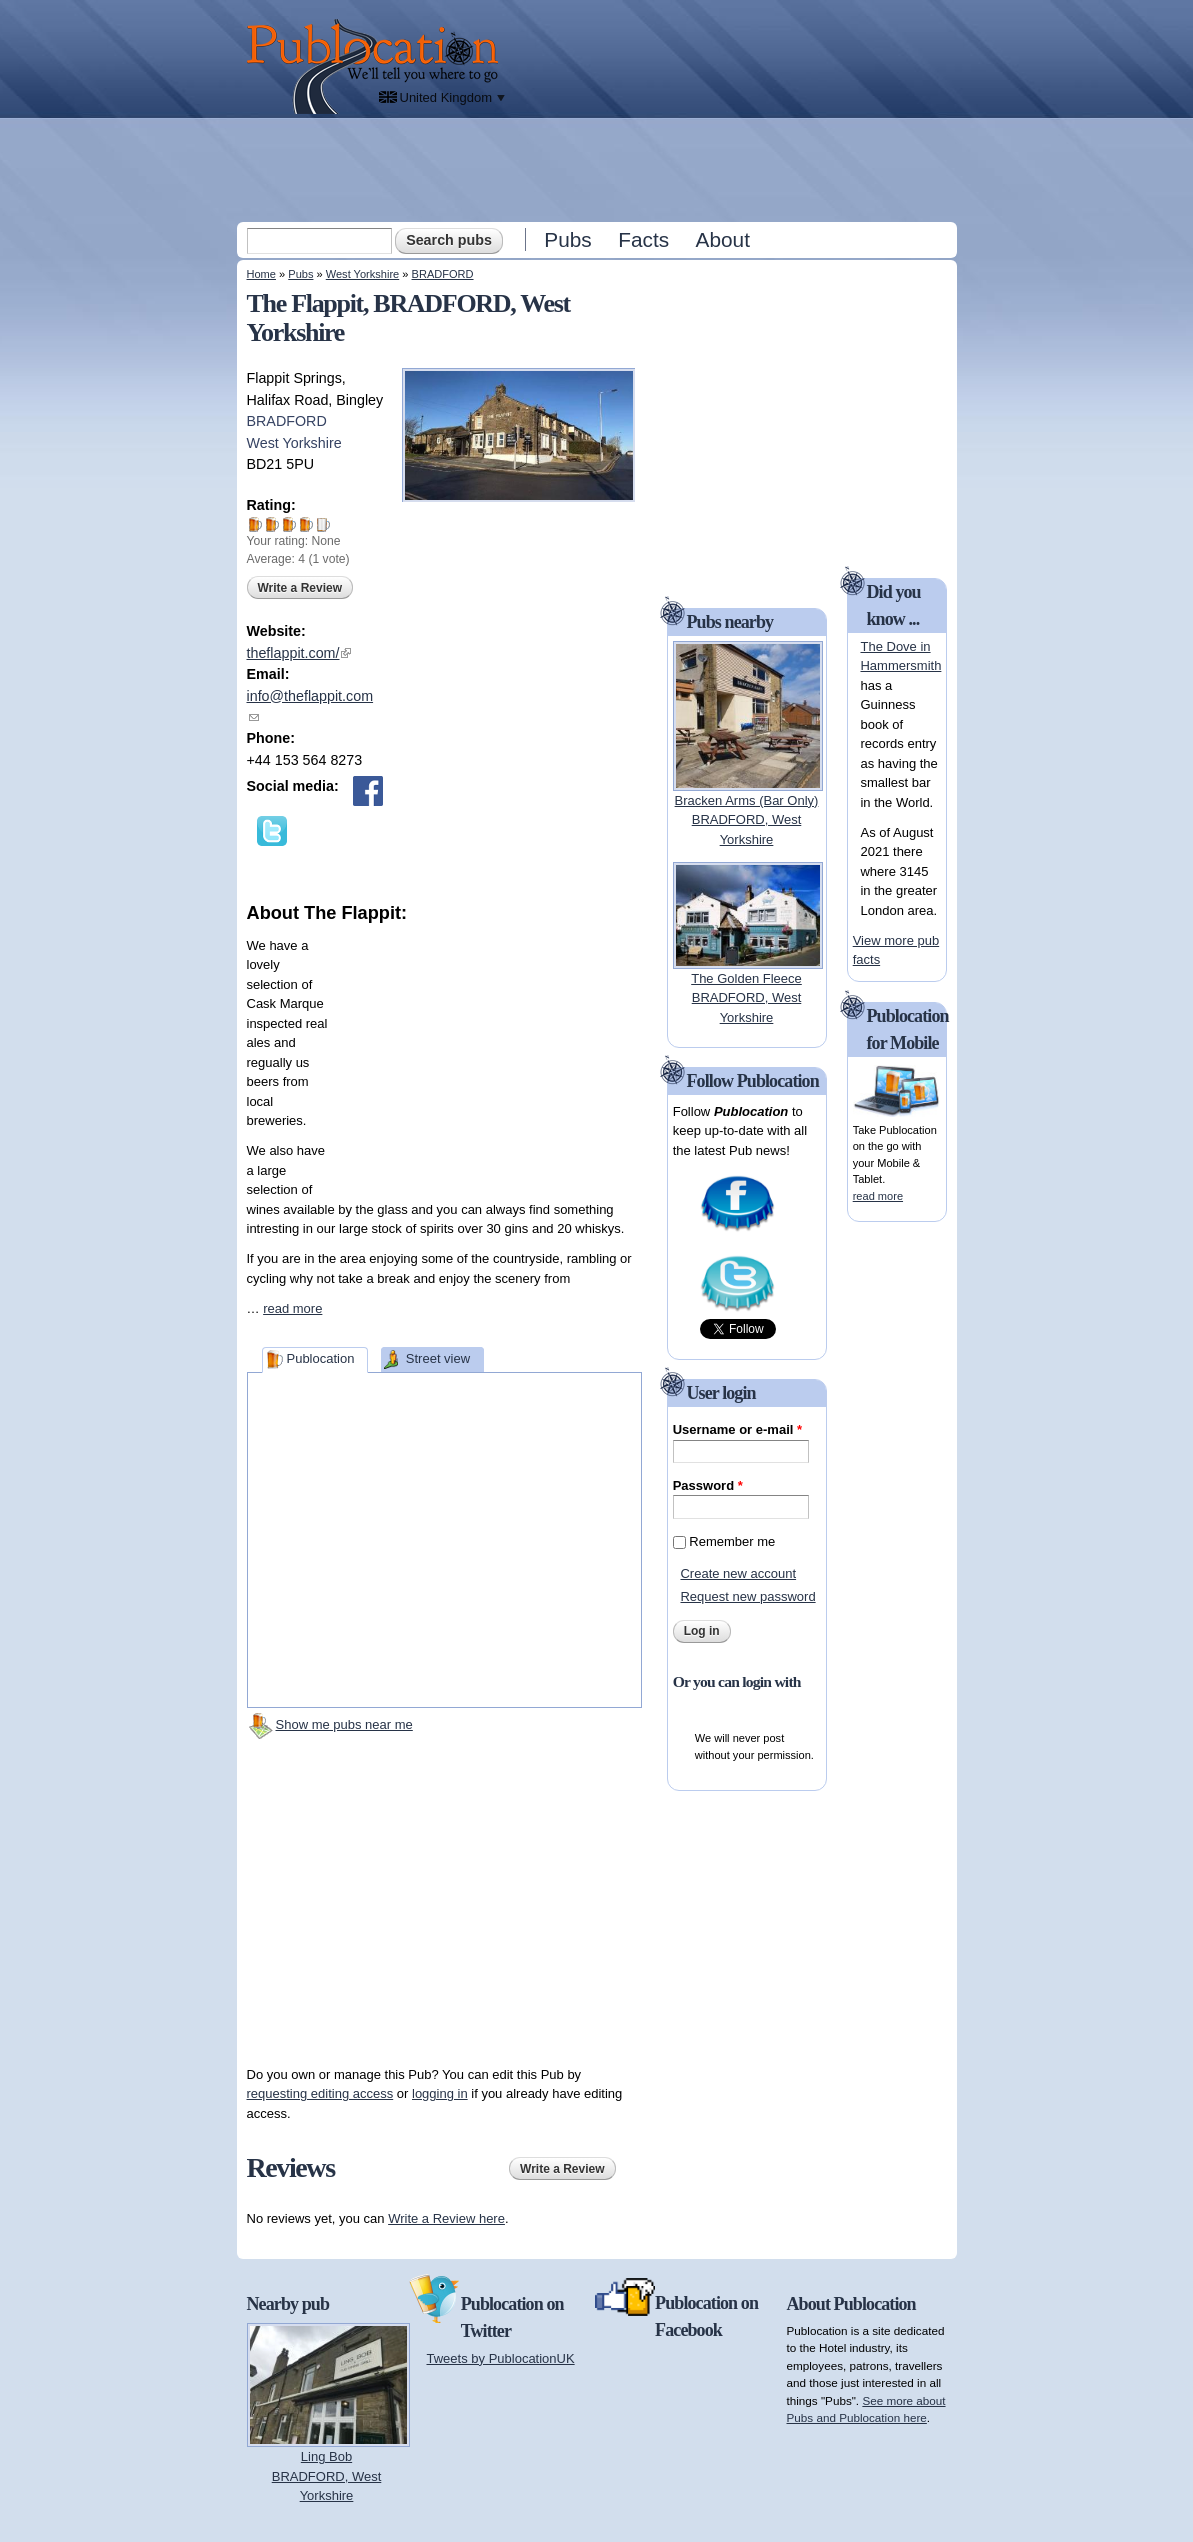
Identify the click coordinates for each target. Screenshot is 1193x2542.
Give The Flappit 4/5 (306, 524)
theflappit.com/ (299, 653)
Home (261, 274)
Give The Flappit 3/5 (289, 524)
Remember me (732, 1541)
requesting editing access (320, 2093)
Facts (643, 239)
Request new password (747, 1596)
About (723, 239)
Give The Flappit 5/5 (323, 524)
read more (292, 1308)
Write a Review (300, 588)
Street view (438, 1358)
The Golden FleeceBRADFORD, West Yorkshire (746, 998)
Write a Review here (446, 2218)
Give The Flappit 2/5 (272, 524)
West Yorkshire (362, 274)
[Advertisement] (599, 169)
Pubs (567, 239)
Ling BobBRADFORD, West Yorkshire (327, 2476)
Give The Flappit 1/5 (255, 524)
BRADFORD (443, 274)
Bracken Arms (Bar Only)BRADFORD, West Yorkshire (747, 820)
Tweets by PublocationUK (501, 2358)
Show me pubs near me (344, 1724)
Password (708, 1485)
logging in (440, 2093)
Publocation (320, 1358)
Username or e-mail (737, 1429)
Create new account (738, 1573)
